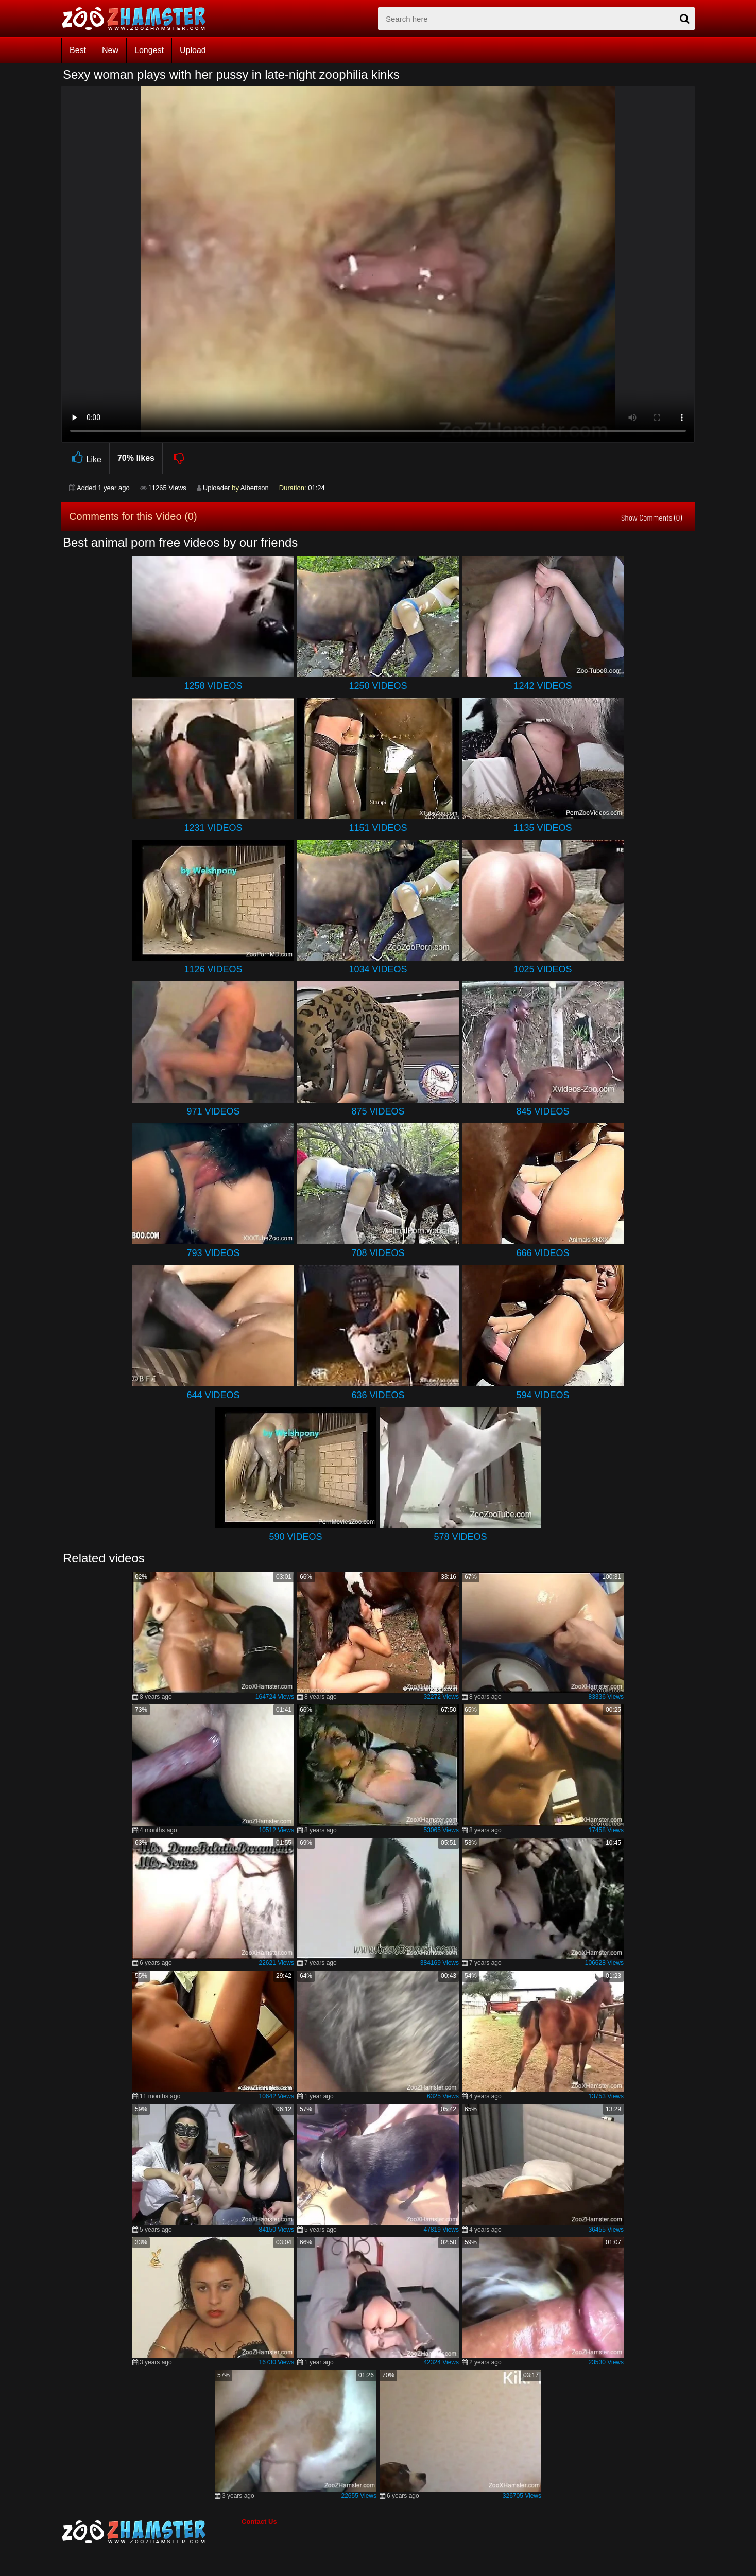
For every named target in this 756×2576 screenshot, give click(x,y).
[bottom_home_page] (151, 2532)
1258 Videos (213, 686)
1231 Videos (213, 828)
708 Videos (377, 1253)
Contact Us (259, 2522)
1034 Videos (378, 969)
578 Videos (460, 1536)
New (110, 50)
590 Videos (295, 1536)
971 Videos (212, 1111)
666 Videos (542, 1253)
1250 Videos (378, 686)
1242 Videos (542, 686)
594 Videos (542, 1395)
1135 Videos (542, 828)
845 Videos (542, 1111)
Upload (193, 50)
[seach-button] (684, 18)
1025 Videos (542, 969)
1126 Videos (213, 969)
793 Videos (212, 1253)
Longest (149, 50)
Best (78, 50)
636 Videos (377, 1395)
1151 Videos (378, 828)
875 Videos (377, 1111)
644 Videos (212, 1395)
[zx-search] (536, 18)
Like (85, 458)
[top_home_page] (138, 18)
